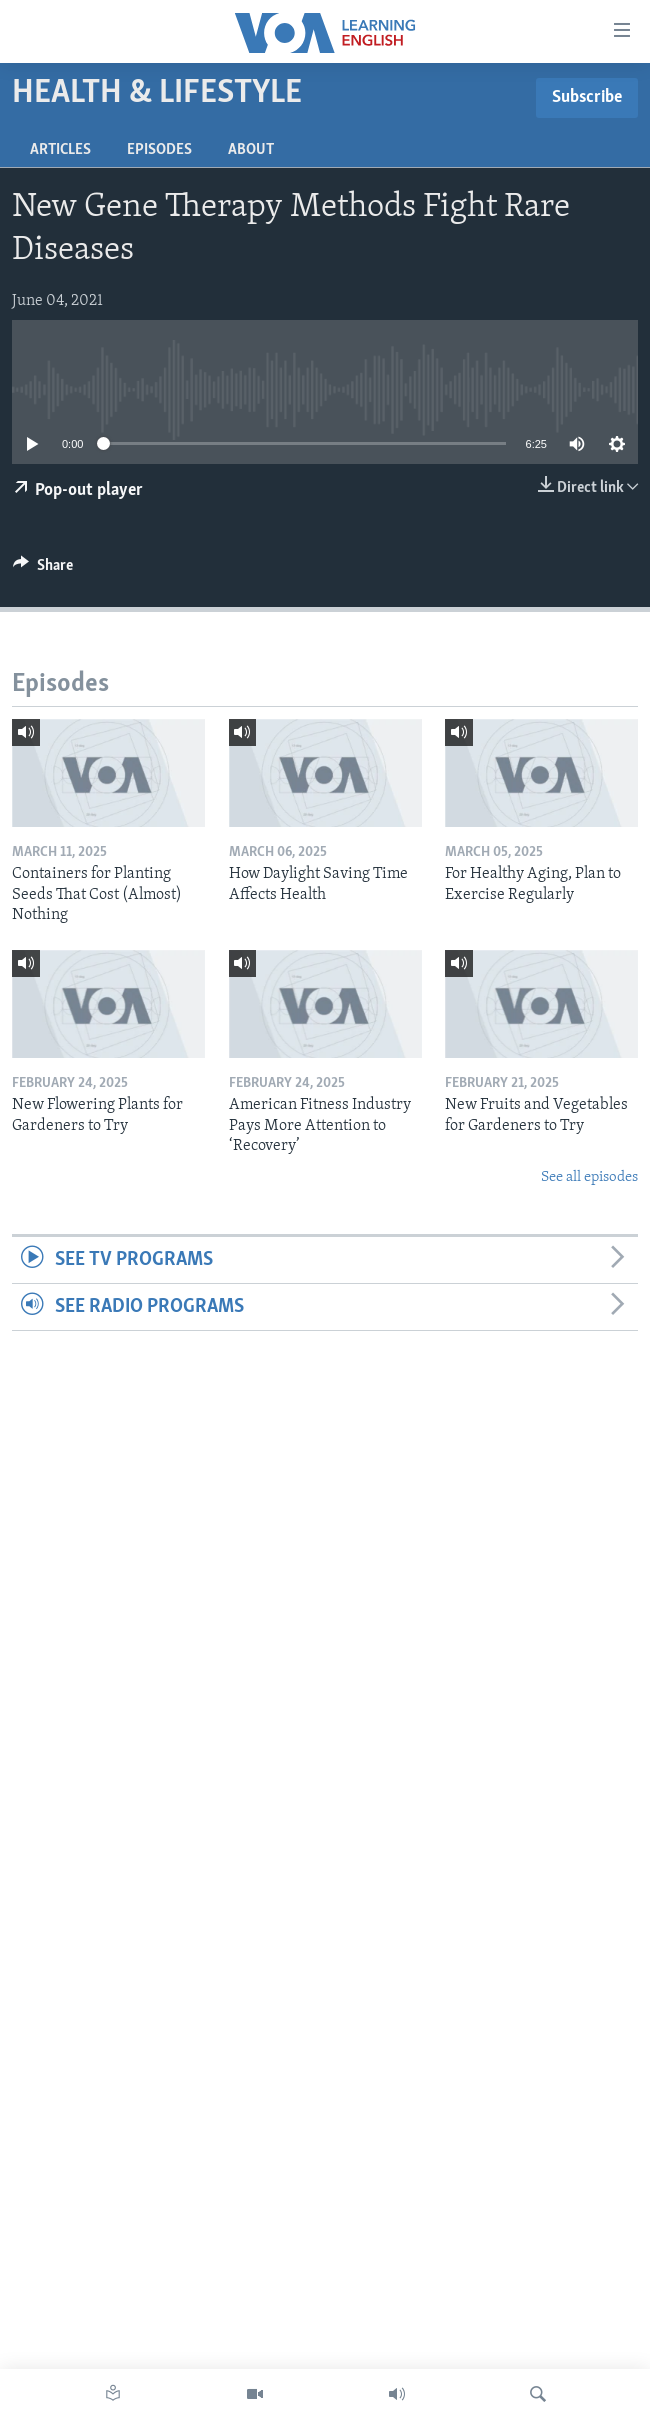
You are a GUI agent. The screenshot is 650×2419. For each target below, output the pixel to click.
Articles (60, 150)
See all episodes (589, 1177)
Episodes (159, 150)
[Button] (43, 570)
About (251, 150)
